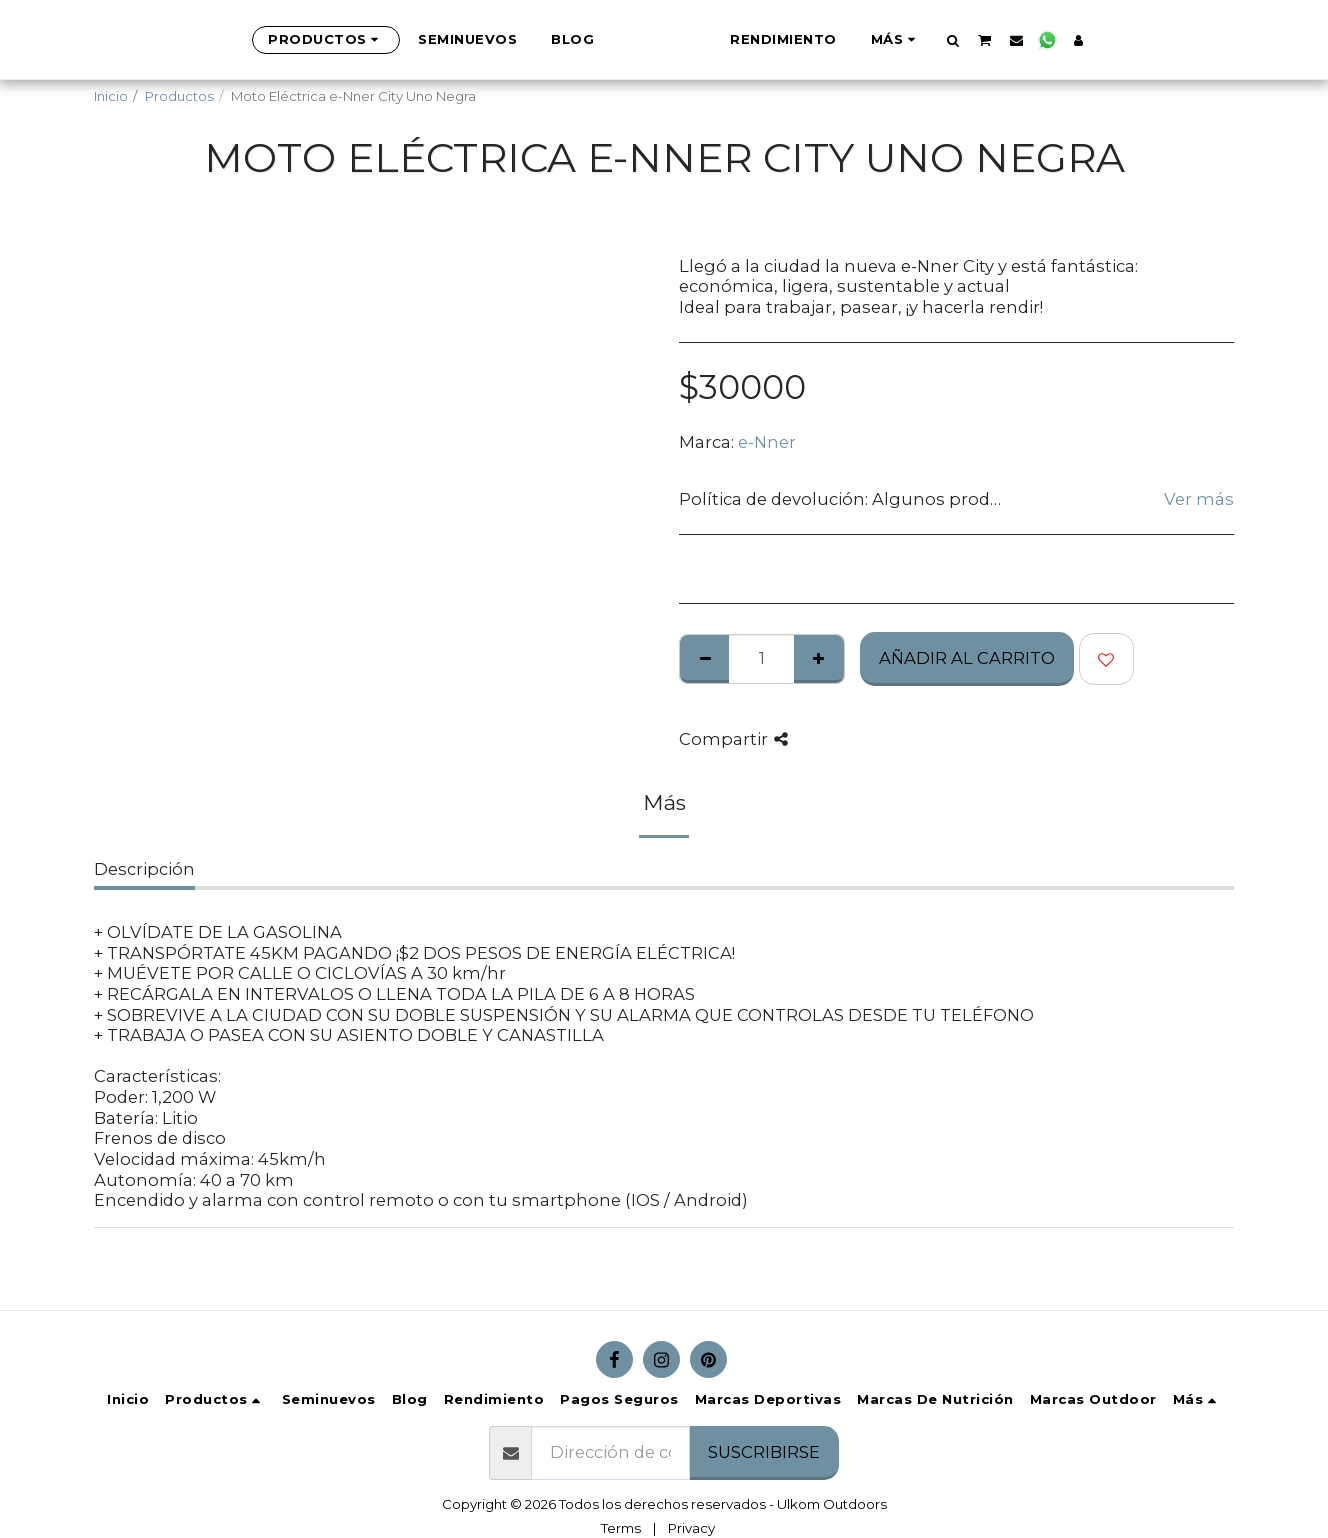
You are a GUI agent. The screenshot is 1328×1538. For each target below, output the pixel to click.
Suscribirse (764, 1452)
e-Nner (767, 442)
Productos (179, 96)
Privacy (691, 1528)
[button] (1052, 40)
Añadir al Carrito (967, 658)
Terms (621, 1528)
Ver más (1199, 499)
